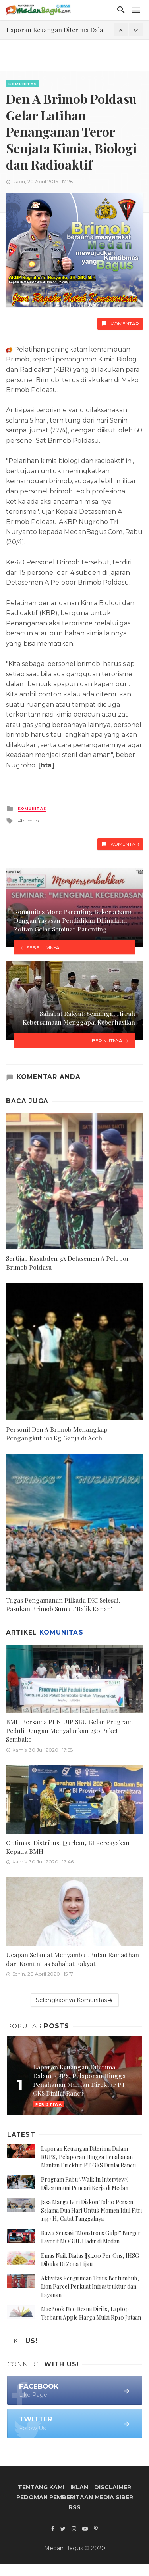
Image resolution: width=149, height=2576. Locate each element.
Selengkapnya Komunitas (75, 2000)
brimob (30, 821)
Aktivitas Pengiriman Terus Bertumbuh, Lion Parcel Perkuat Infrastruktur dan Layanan (90, 2286)
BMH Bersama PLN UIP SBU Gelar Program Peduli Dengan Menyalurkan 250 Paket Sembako (69, 1730)
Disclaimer (112, 2487)
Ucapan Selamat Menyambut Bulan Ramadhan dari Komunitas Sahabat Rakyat (72, 1959)
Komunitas (22, 84)
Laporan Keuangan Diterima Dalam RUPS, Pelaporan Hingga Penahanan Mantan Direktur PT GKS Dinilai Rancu (88, 2157)
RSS (75, 2507)
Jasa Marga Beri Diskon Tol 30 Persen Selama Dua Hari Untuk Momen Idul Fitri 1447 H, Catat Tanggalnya (91, 2210)
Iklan (79, 2487)
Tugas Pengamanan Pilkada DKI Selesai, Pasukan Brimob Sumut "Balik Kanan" (63, 1604)
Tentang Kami (41, 2487)
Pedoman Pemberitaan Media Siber (74, 2497)
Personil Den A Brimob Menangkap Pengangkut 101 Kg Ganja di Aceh (57, 1433)
